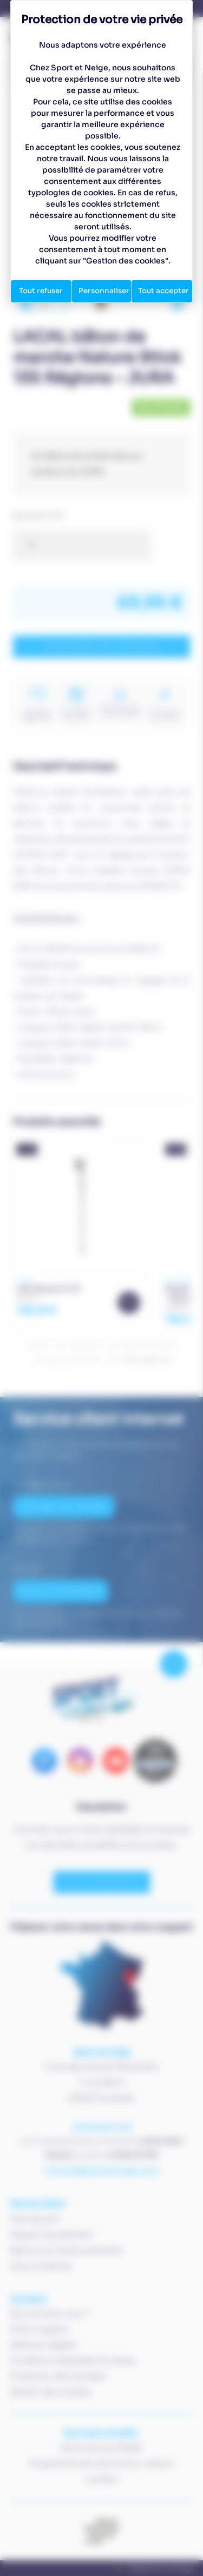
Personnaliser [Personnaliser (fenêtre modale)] (105, 291)
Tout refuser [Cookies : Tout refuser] (41, 291)
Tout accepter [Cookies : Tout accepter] (165, 291)
